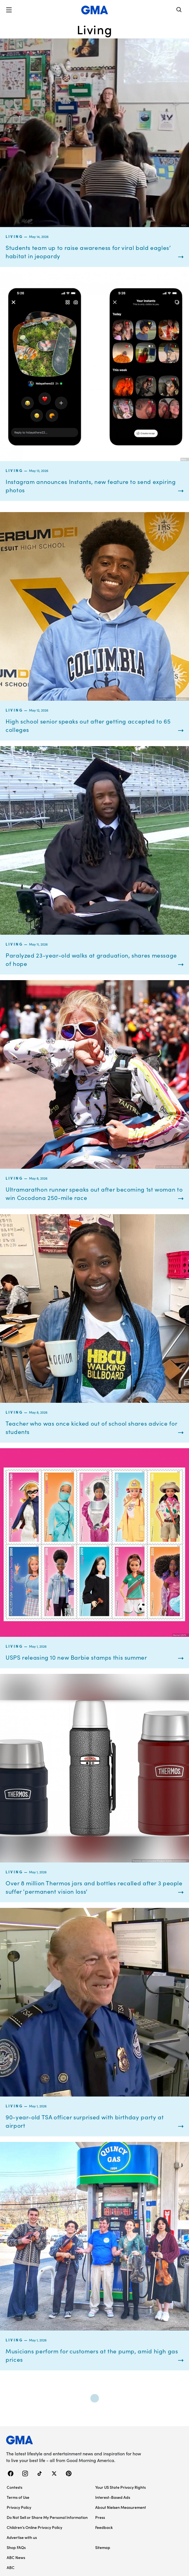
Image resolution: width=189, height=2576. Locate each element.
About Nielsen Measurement (120, 2507)
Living (14, 236)
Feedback (104, 2527)
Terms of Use (18, 2497)
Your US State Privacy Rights (120, 2487)
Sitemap (102, 2547)
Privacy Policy (19, 2507)
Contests (14, 2487)
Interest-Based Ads (112, 2497)
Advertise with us (22, 2537)
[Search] (179, 10)
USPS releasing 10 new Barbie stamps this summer (76, 1657)
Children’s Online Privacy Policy (34, 2527)
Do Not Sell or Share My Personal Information (47, 2517)
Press (100, 2517)
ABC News (16, 2557)
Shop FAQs (16, 2547)
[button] (9, 10)
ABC (11, 2567)
